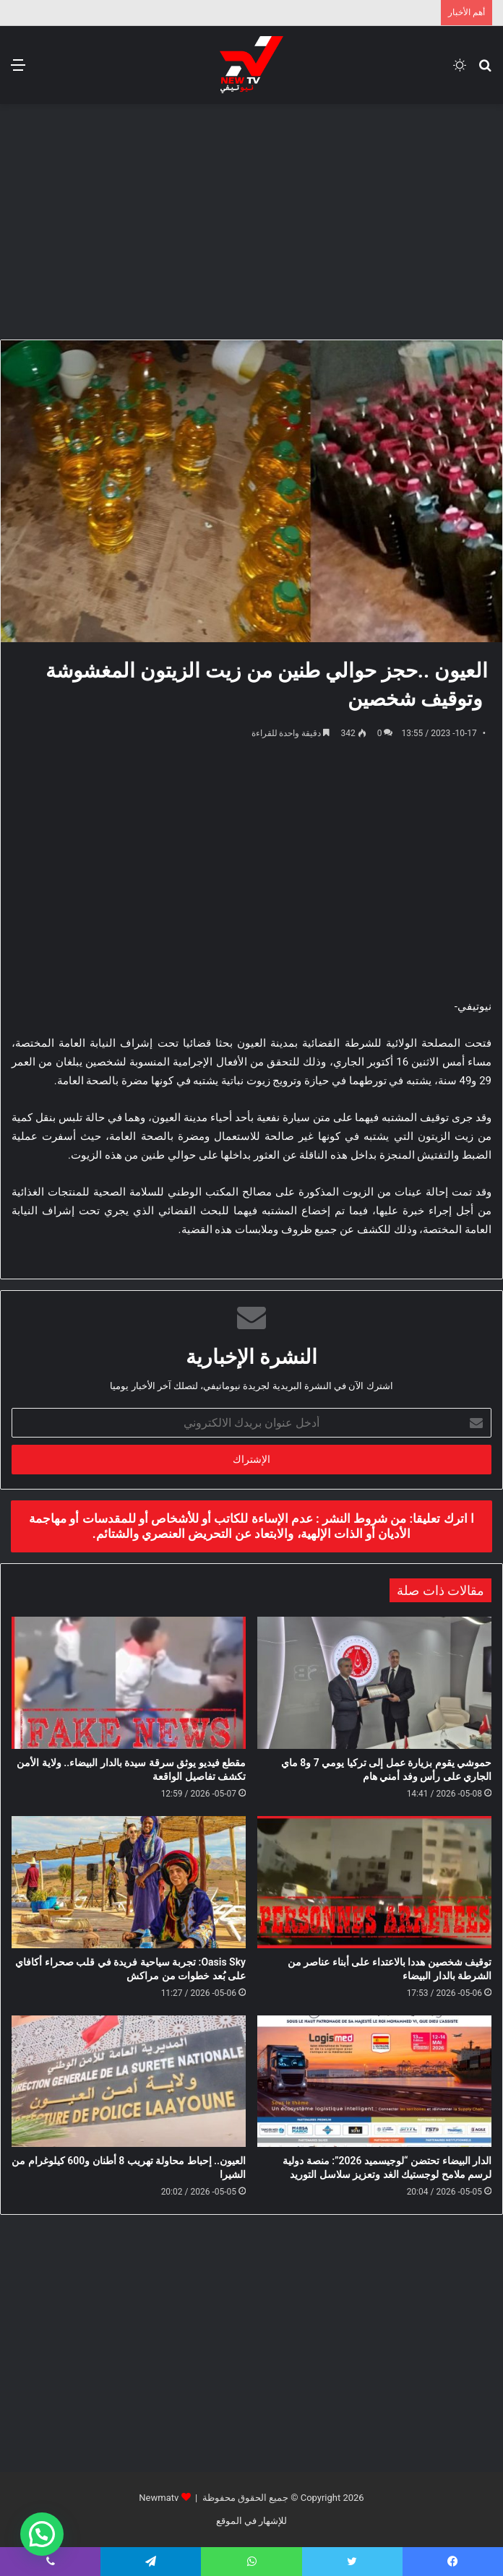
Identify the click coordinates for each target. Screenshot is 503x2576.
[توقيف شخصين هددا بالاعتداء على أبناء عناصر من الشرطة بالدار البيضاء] (374, 1882)
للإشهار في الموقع (251, 2520)
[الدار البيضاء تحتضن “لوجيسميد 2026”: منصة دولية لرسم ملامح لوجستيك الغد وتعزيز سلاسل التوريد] (374, 2081)
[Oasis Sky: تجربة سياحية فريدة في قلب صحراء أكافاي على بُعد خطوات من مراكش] (129, 1882)
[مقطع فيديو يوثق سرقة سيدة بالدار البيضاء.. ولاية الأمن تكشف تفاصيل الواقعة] (129, 1683)
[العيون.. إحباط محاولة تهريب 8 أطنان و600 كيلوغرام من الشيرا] (129, 2081)
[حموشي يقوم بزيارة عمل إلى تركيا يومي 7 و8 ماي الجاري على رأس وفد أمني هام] (374, 1683)
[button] (42, 2534)
